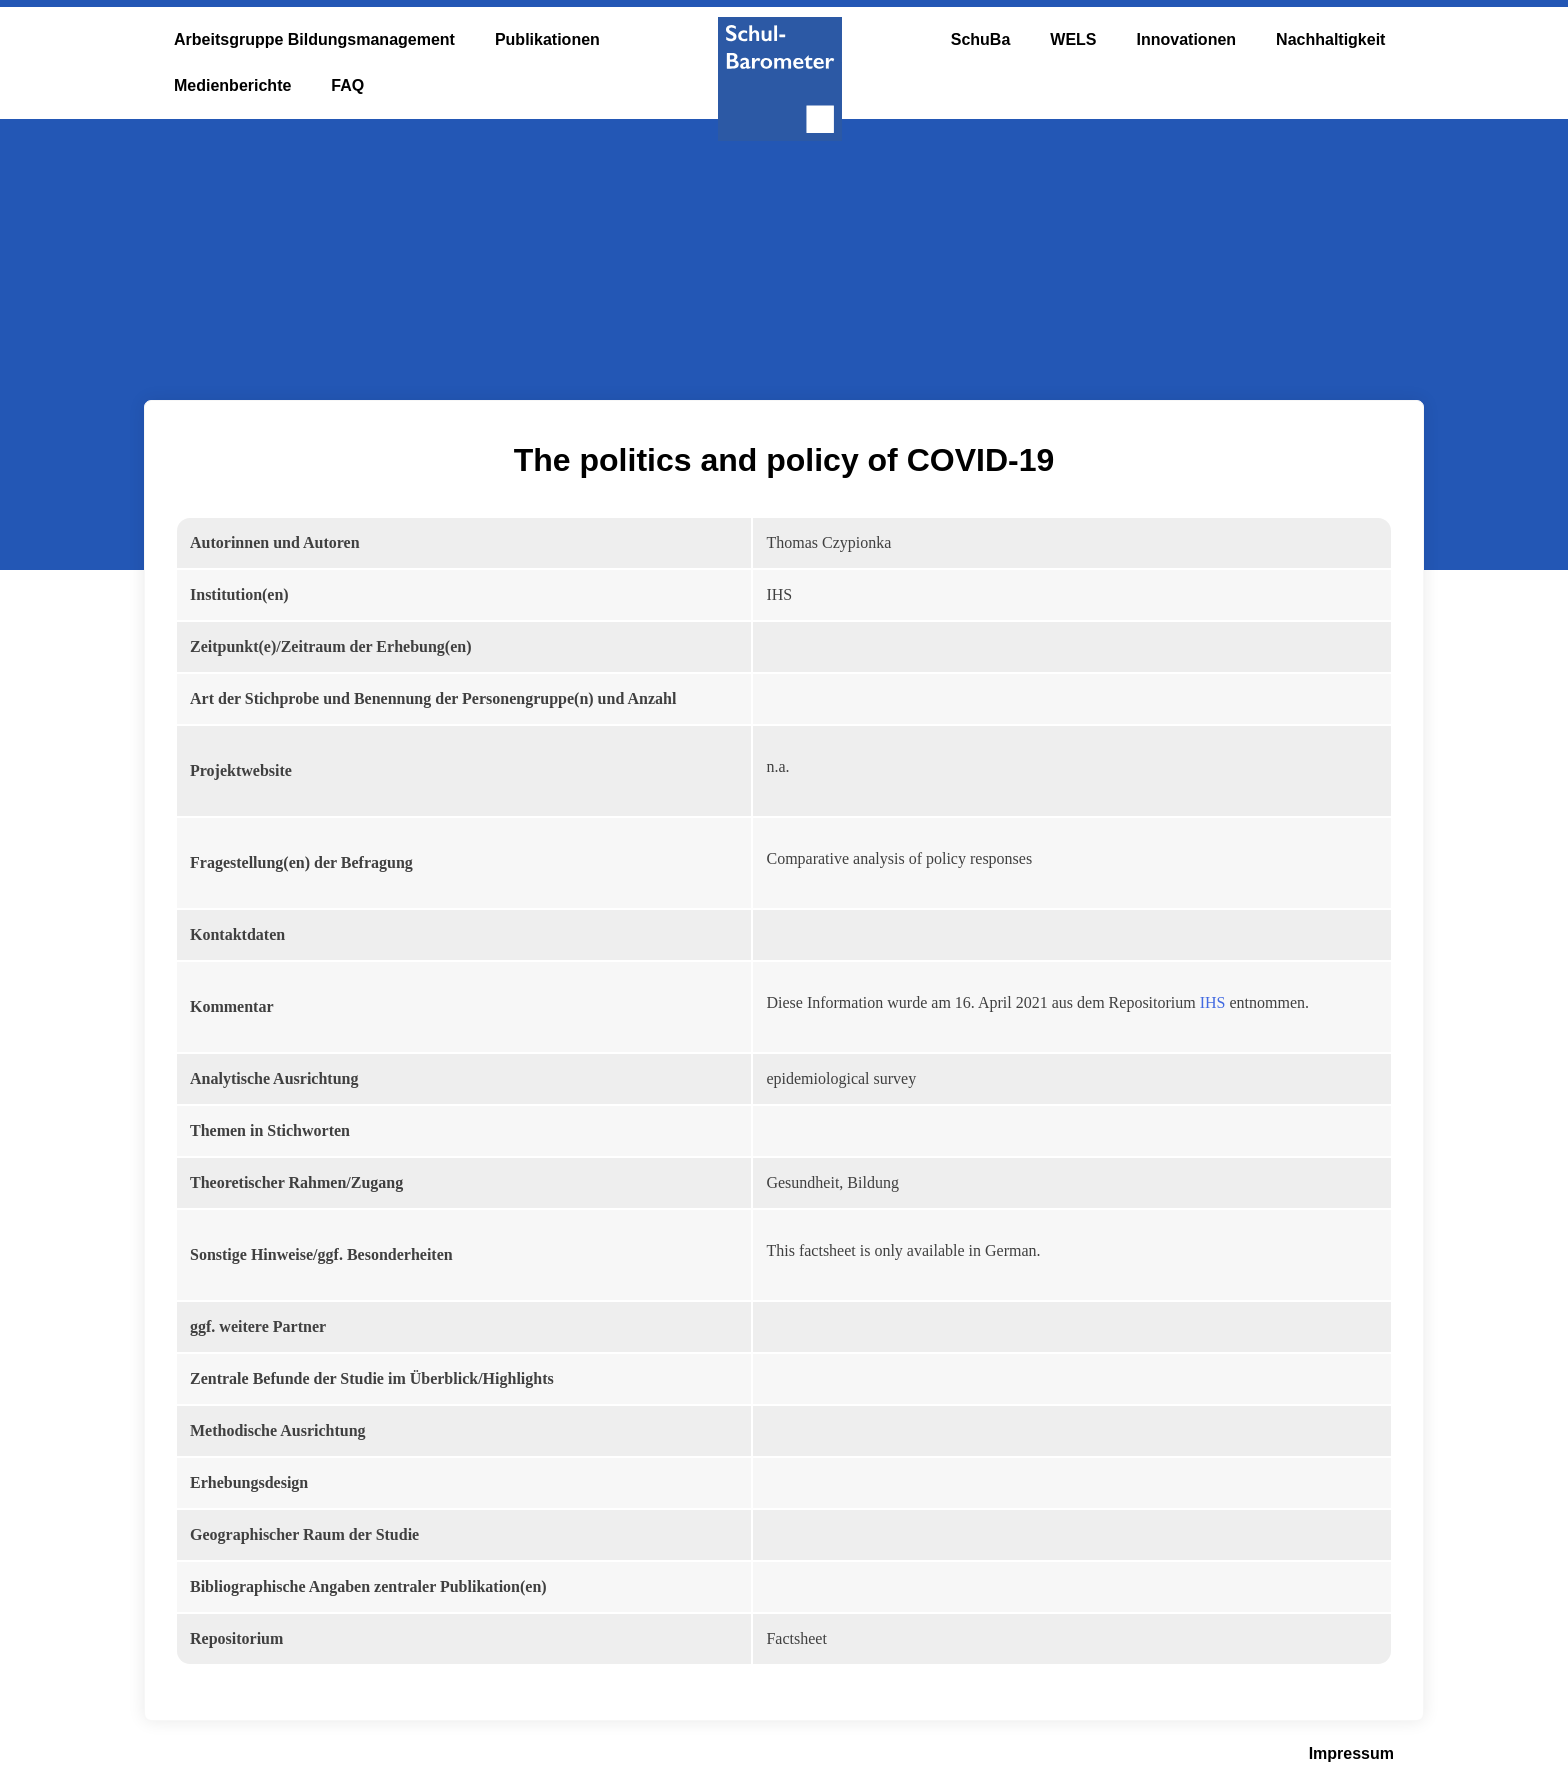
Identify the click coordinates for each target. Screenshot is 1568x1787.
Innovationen (1187, 39)
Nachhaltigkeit (1330, 39)
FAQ (347, 85)
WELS (1073, 39)
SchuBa (981, 39)
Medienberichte (232, 85)
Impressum (1351, 1753)
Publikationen (547, 39)
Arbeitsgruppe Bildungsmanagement (314, 39)
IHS (1213, 1002)
